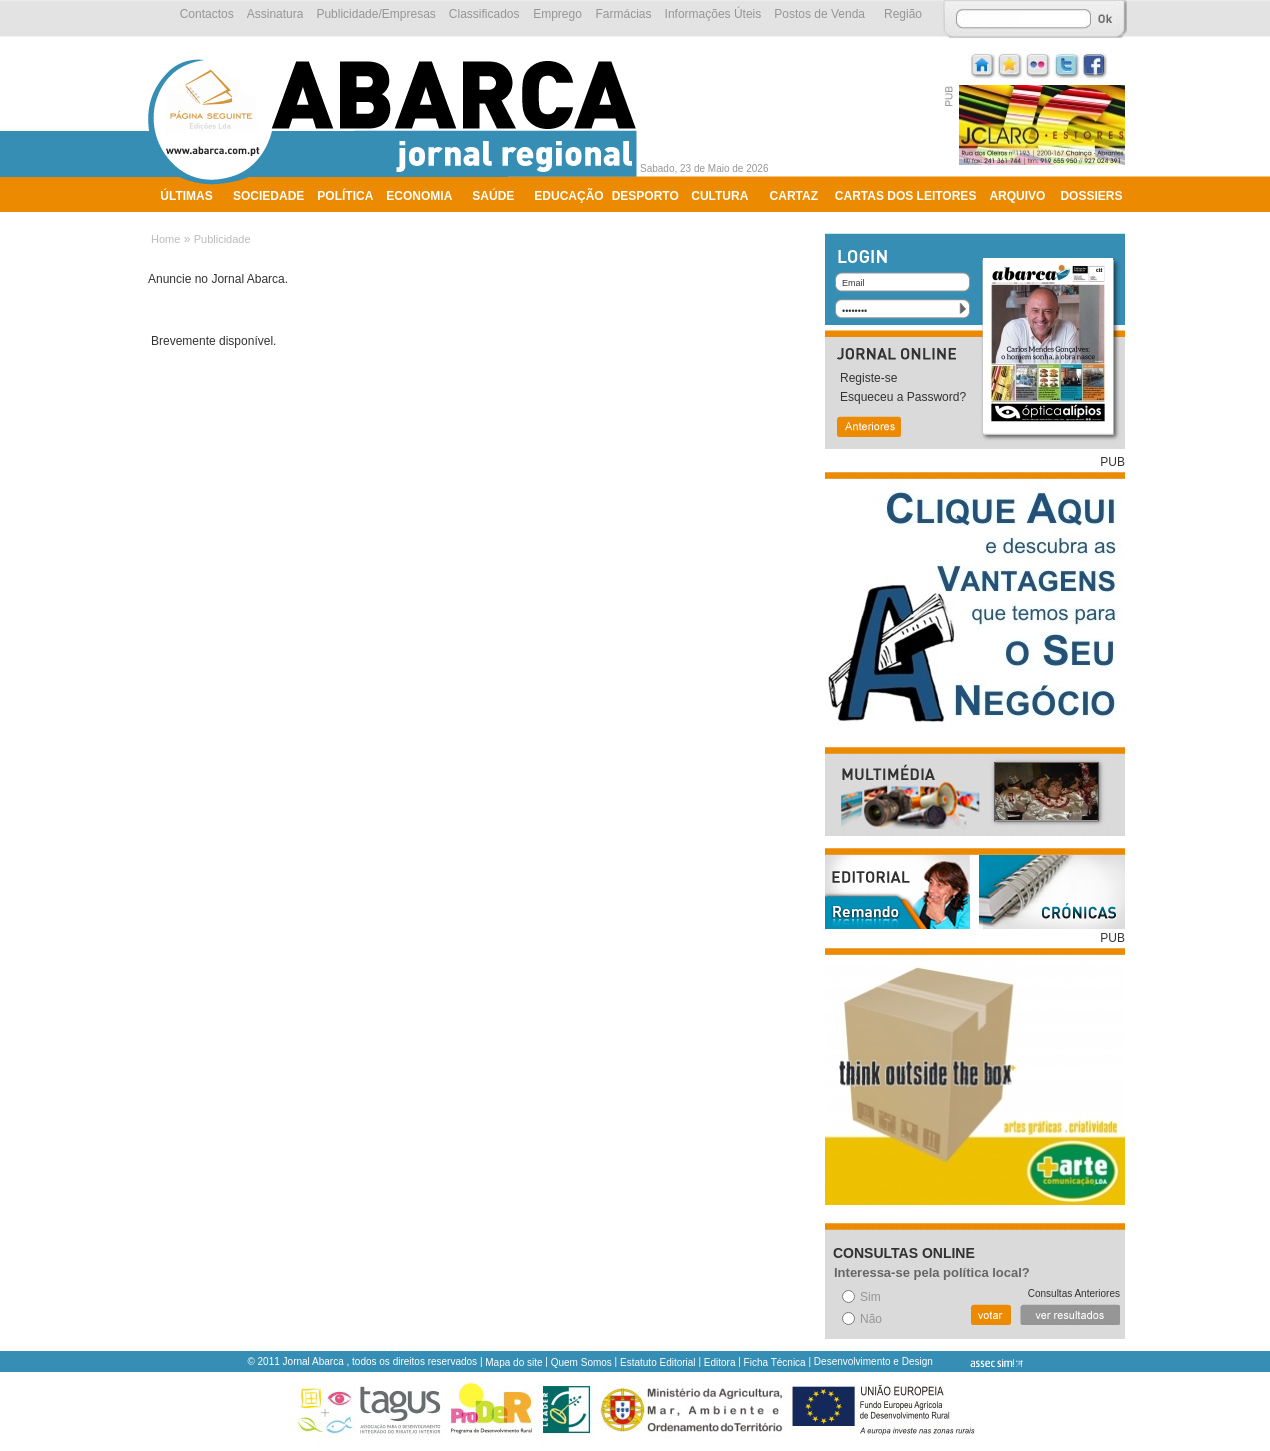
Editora (720, 1362)
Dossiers (1091, 196)
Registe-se (868, 378)
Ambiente (192, 222)
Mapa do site (513, 1362)
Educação (568, 196)
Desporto (645, 196)
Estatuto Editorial (658, 1362)
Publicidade (222, 239)
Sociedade (268, 196)
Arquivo (1017, 196)
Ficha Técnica (775, 1362)
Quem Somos (581, 1362)
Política (345, 196)
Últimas (186, 196)
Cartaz (794, 196)
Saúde (493, 196)
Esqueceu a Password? (903, 397)
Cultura (719, 196)
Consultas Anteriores (1074, 1293)
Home (165, 239)
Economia (419, 196)
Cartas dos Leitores (906, 196)
